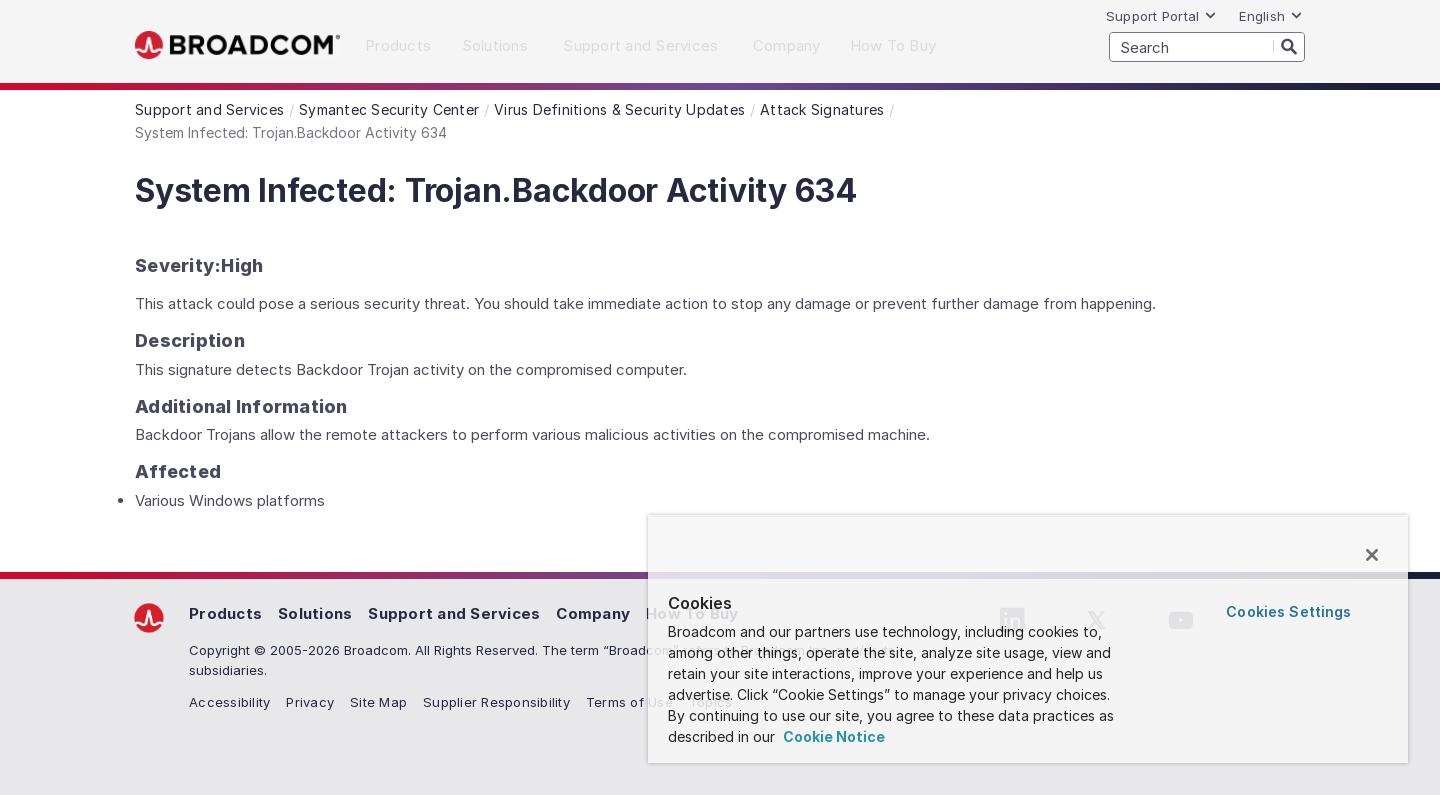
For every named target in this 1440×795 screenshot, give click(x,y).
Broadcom (237, 45)
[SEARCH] (1207, 47)
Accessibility (229, 702)
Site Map (378, 702)
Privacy (310, 702)
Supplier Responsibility (496, 702)
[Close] (1372, 555)
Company (593, 613)
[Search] (1289, 46)
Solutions (315, 613)
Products (225, 613)
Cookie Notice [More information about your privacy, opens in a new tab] (832, 736)
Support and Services (454, 613)
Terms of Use (629, 702)
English (1271, 16)
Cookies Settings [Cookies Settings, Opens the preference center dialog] (1288, 611)
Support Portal (1162, 16)
